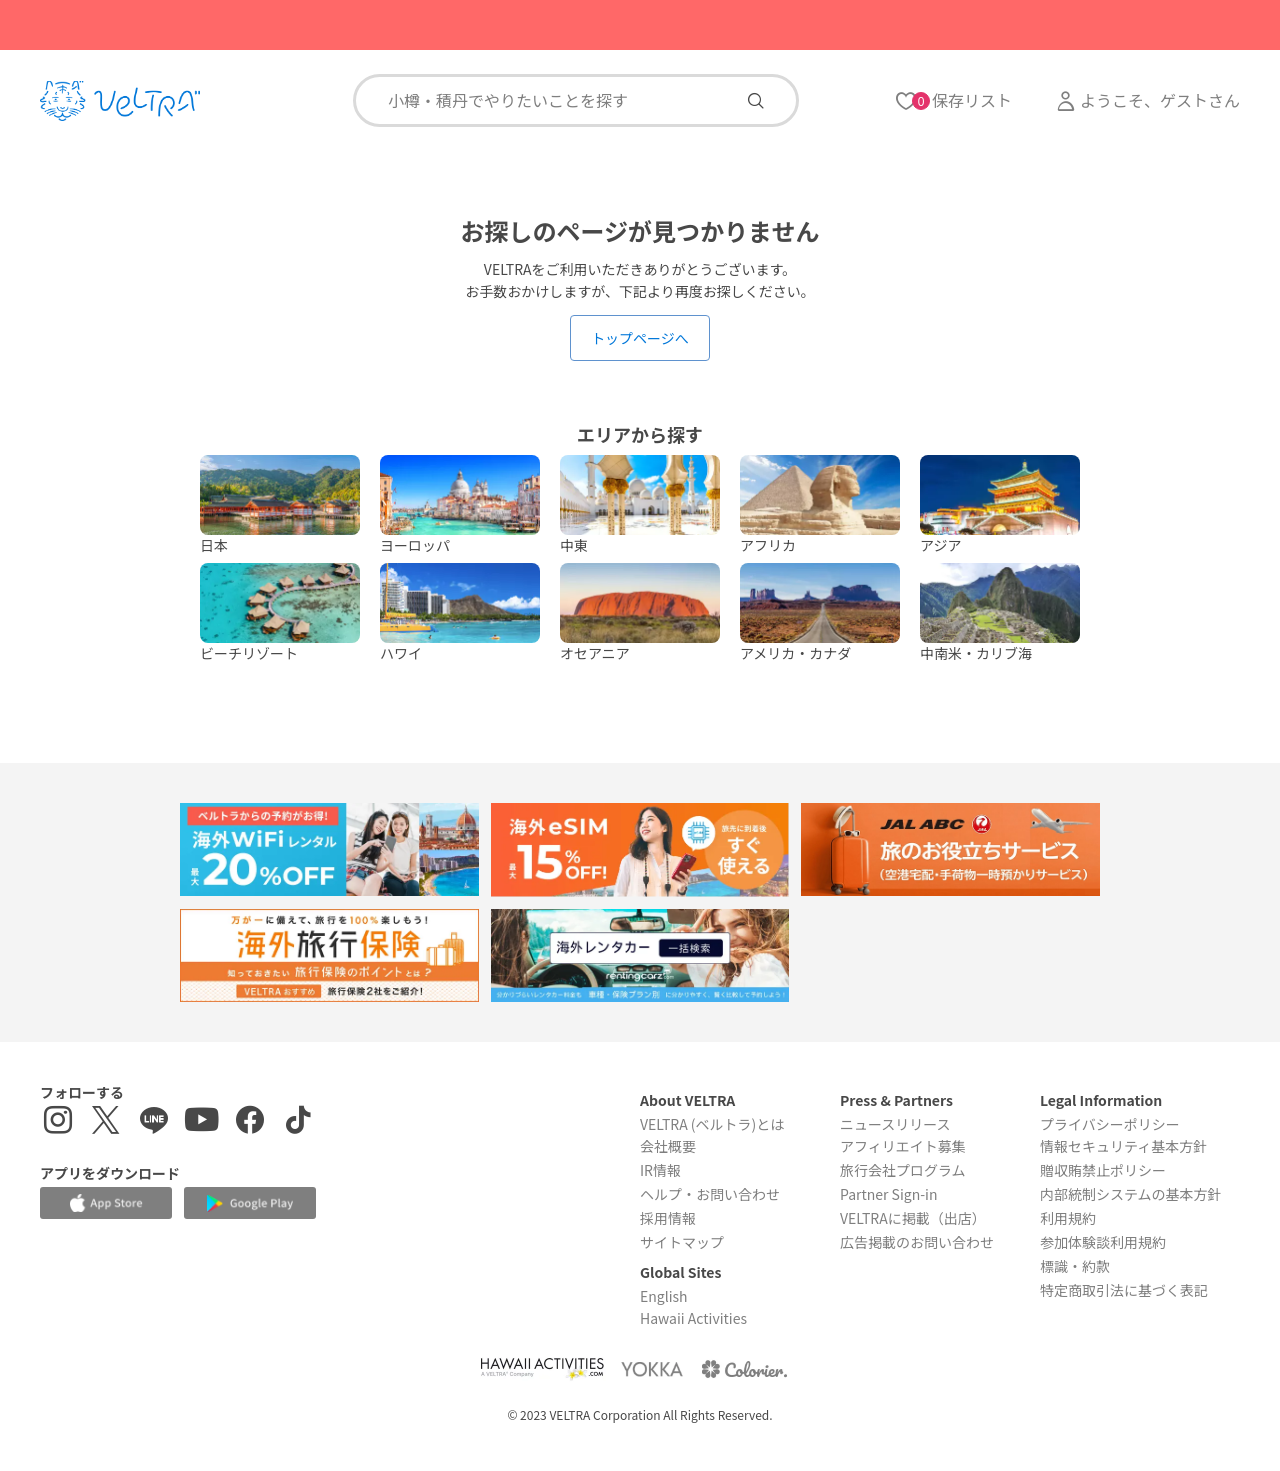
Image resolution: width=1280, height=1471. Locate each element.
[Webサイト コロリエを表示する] (744, 1368)
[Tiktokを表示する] (298, 1122)
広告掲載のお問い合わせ (917, 1242)
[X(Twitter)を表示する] (106, 1122)
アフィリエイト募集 (903, 1146)
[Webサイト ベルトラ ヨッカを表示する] (652, 1368)
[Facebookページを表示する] (250, 1122)
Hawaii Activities (693, 1318)
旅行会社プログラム (903, 1170)
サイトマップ (682, 1242)
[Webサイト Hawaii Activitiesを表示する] (542, 1368)
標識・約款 (1075, 1266)
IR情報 (660, 1170)
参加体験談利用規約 (1103, 1242)
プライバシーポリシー (1110, 1124)
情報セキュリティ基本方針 (1123, 1146)
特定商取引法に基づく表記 (1124, 1290)
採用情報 (668, 1218)
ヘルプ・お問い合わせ (710, 1194)
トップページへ (640, 338)
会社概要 (668, 1146)
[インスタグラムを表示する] (58, 1122)
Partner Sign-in (889, 1194)
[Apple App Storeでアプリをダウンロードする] (106, 1203)
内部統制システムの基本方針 (1131, 1194)
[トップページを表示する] (120, 101)
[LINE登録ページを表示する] (154, 1122)
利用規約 (1068, 1218)
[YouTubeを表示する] (202, 1122)
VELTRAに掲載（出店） (913, 1218)
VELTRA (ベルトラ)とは (712, 1124)
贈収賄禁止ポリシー (1103, 1170)
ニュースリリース (895, 1124)
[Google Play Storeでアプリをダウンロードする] (250, 1203)
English (664, 1296)
